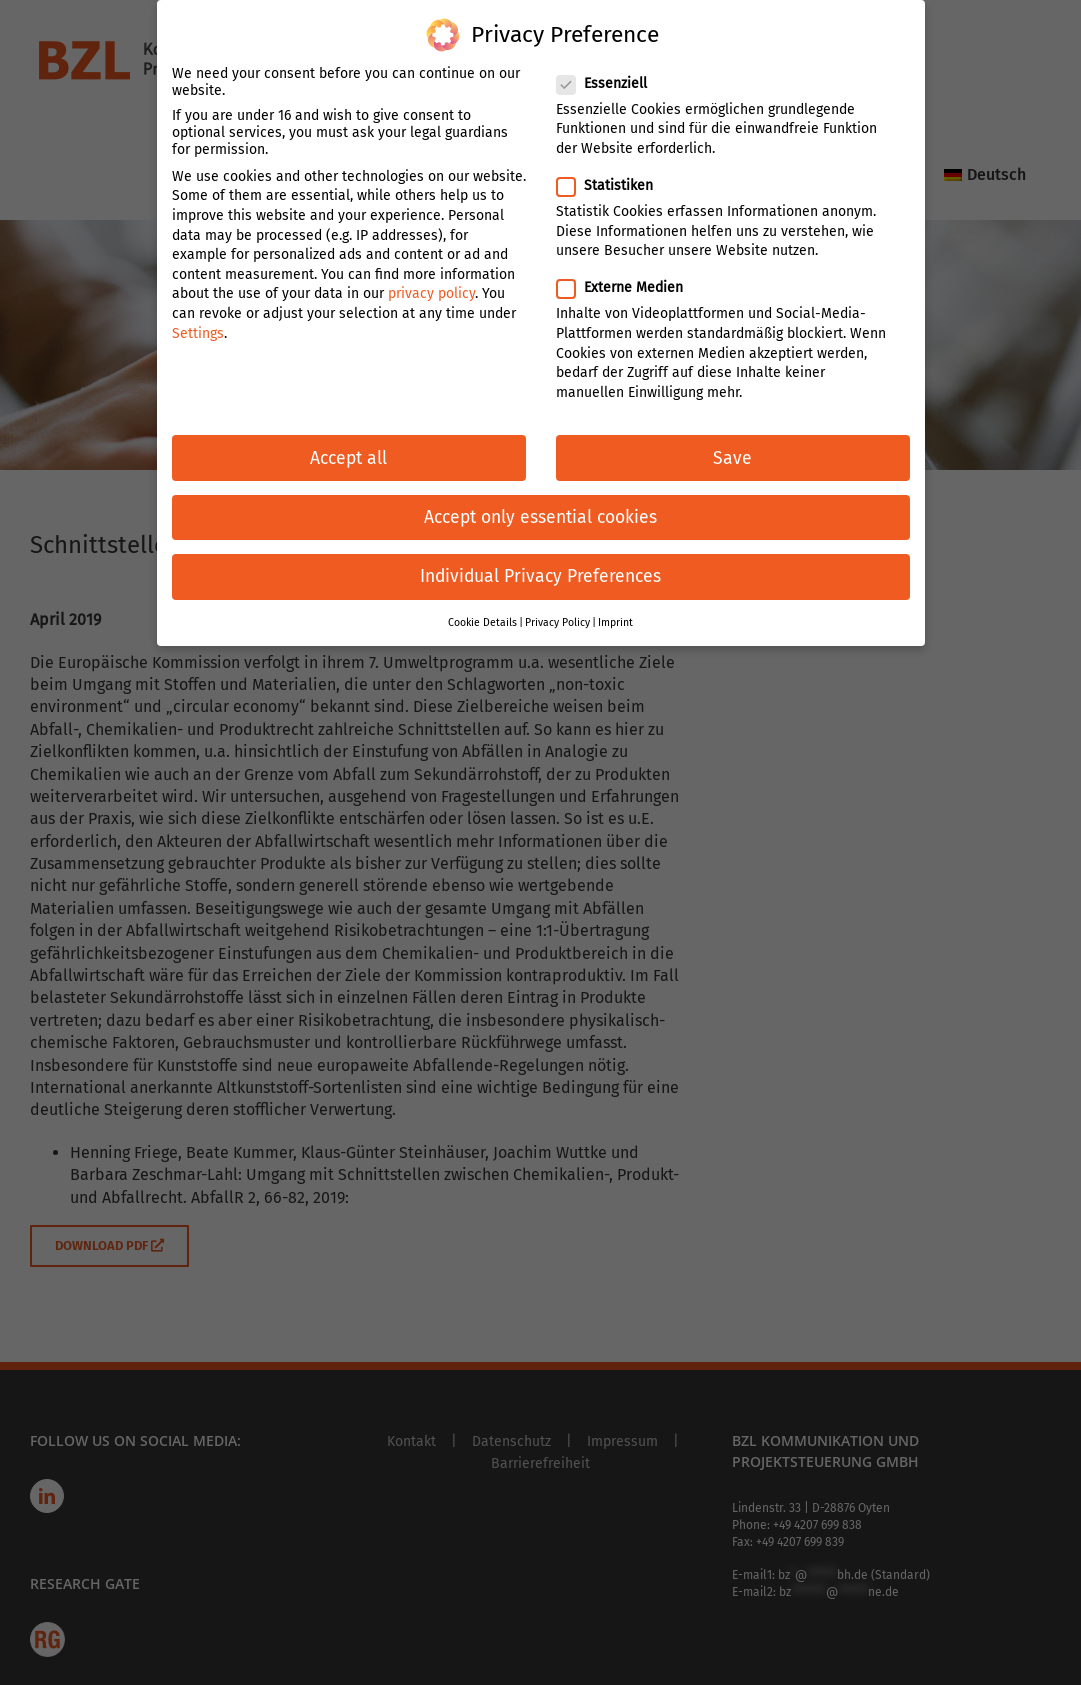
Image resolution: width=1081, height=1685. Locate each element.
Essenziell (610, 67)
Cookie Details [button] (482, 606)
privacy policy (431, 278)
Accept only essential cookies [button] (540, 501)
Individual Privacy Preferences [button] (540, 560)
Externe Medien (628, 272)
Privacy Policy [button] (557, 606)
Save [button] (732, 442)
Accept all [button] (348, 442)
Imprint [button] (615, 606)
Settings (198, 317)
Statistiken (613, 169)
